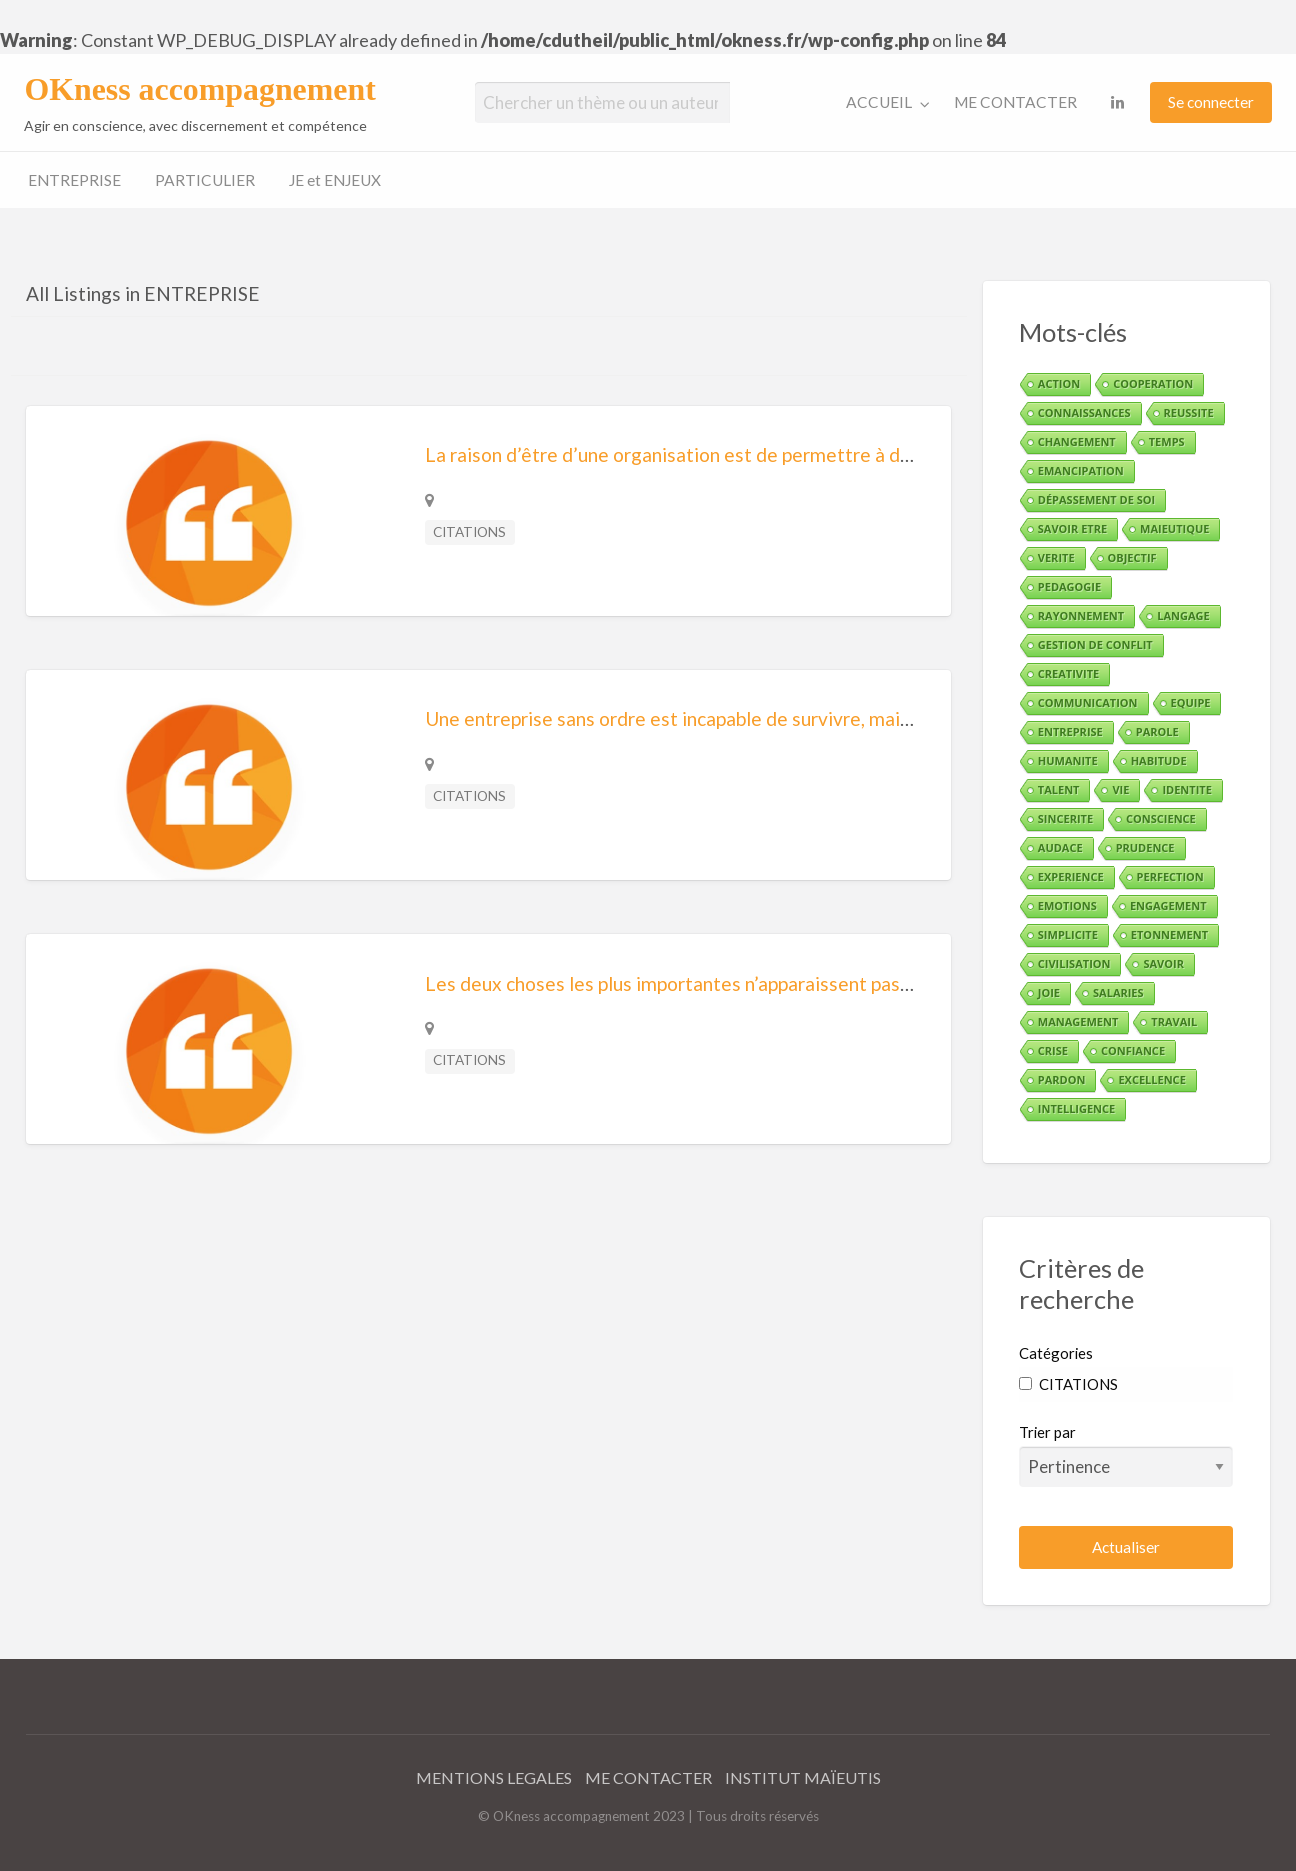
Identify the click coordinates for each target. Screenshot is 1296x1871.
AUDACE (1060, 847)
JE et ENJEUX (335, 180)
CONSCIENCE (1161, 818)
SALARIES (1118, 992)
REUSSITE (1189, 412)
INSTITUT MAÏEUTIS (803, 1777)
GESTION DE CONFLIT (1095, 644)
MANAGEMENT (1078, 1021)
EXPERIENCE (1071, 876)
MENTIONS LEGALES (494, 1777)
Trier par (1126, 1455)
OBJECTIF (1132, 557)
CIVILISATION (1074, 963)
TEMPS (1167, 441)
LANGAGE (1183, 615)
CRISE (1053, 1050)
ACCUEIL (879, 102)
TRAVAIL (1174, 1021)
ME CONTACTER (1015, 102)
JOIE (1049, 992)
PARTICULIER (205, 180)
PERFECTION (1170, 876)
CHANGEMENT (1077, 441)
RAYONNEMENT (1081, 615)
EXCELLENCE (1151, 1079)
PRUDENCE (1145, 847)
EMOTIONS (1067, 905)
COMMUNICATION (1088, 702)
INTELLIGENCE (1076, 1108)
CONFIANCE (1133, 1050)
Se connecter (1211, 102)
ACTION (1059, 383)
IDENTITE (1186, 789)
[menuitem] (883, 102)
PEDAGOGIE (1069, 586)
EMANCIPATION (1081, 470)
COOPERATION (1153, 383)
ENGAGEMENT (1168, 905)
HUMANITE (1068, 760)
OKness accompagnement (199, 89)
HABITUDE (1159, 760)
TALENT (1059, 789)
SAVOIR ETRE (1072, 528)
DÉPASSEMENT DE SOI (1096, 499)
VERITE (1056, 557)
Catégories (1056, 1353)
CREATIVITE (1068, 673)
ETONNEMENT (1169, 934)
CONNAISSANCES (1084, 412)
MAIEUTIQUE (1174, 528)
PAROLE (1157, 731)
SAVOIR (1163, 963)
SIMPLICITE (1068, 934)
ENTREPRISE (74, 180)
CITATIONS (469, 532)
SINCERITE (1065, 818)
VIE (1120, 789)
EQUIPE (1191, 702)
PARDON (1062, 1079)
